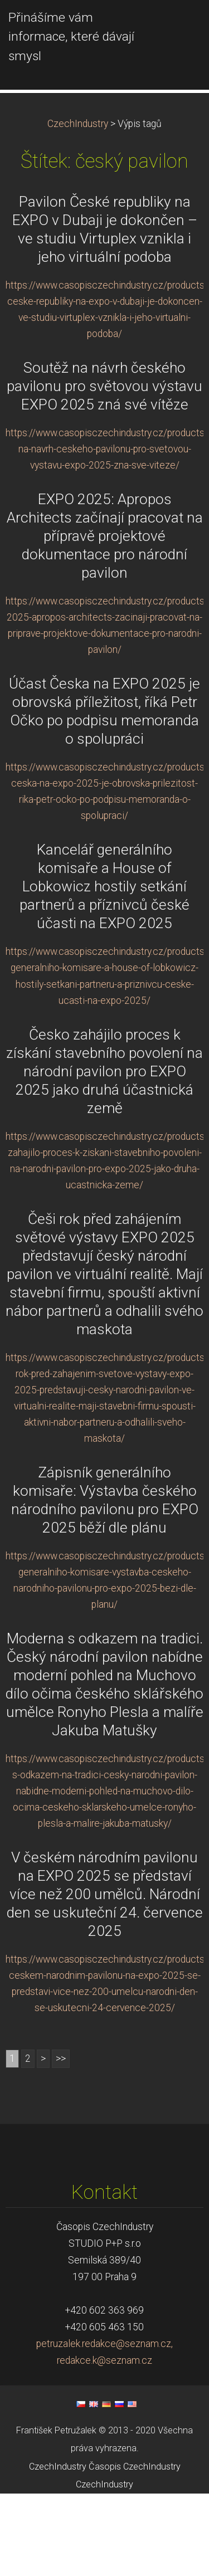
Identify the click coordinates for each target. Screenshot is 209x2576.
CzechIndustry (77, 206)
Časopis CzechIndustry (135, 2549)
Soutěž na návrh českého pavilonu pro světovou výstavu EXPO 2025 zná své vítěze (104, 468)
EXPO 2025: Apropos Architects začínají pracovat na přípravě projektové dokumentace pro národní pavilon (105, 618)
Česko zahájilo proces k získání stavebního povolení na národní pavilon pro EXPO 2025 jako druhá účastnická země (104, 1153)
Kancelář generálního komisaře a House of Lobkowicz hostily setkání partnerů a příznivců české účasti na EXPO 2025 (104, 969)
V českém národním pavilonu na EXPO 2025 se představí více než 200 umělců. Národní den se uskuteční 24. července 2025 (105, 1976)
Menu (178, 25)
